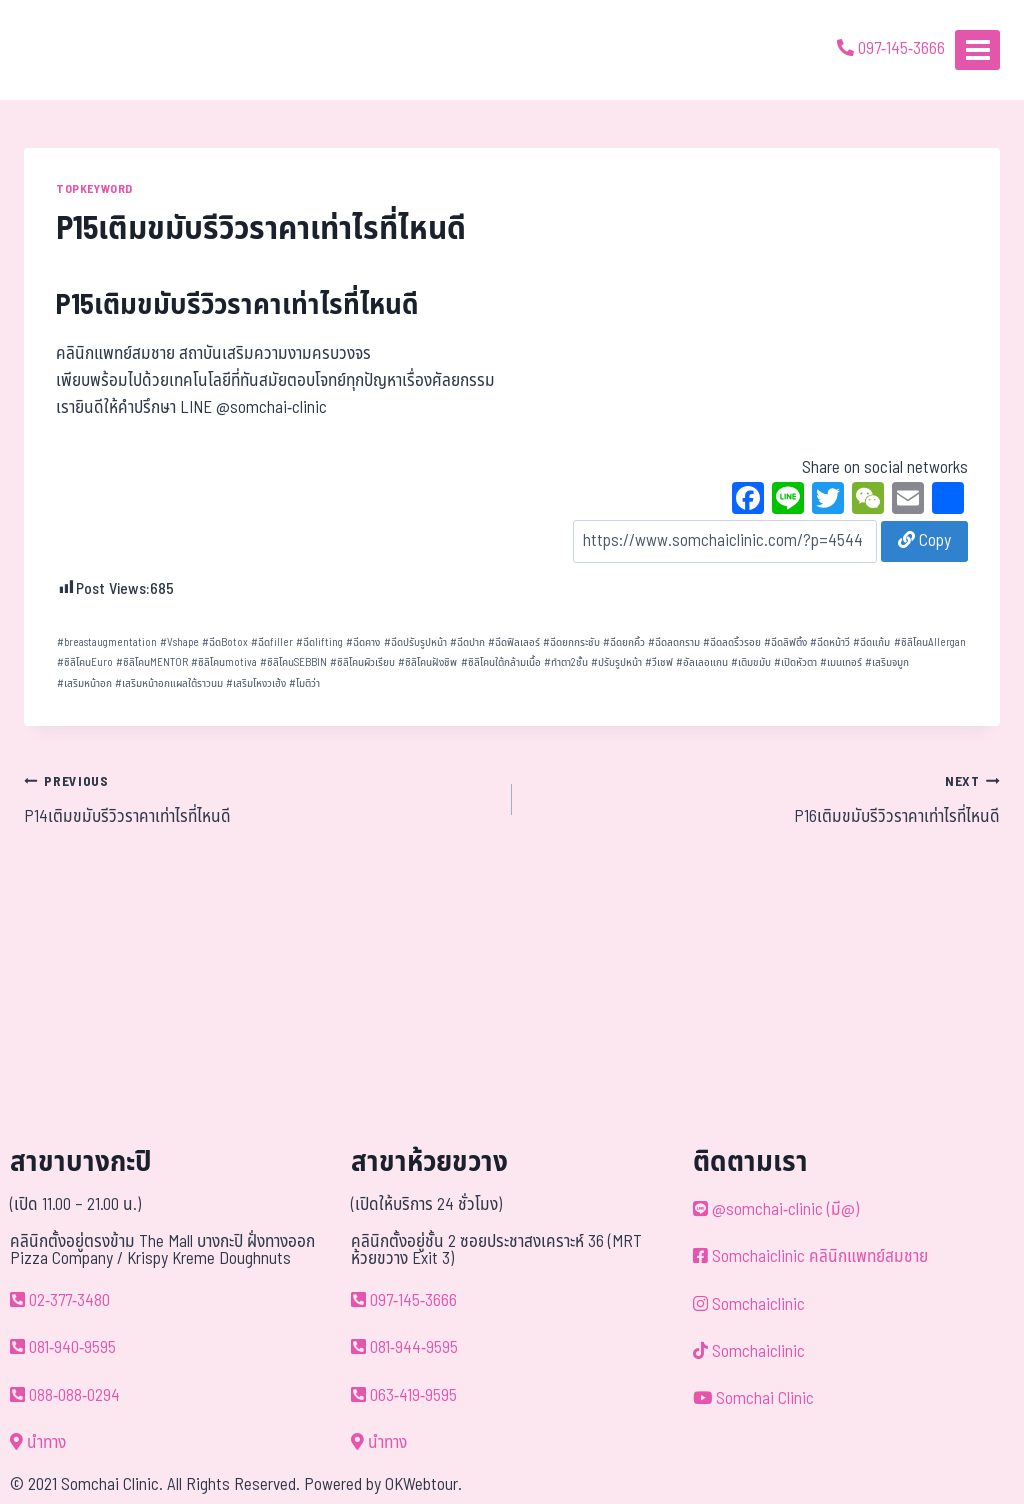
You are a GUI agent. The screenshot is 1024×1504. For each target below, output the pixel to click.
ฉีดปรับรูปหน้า (415, 642)
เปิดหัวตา (795, 662)
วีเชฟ (659, 662)
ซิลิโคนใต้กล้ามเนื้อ (501, 662)
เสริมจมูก (887, 662)
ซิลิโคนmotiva (224, 662)
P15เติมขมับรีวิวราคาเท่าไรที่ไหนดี (237, 305)
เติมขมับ (751, 662)
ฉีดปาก (467, 642)
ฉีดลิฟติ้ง (785, 642)
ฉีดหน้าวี (830, 642)
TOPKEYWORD (94, 189)
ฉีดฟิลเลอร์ (514, 642)
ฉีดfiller (272, 642)
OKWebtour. (423, 1485)
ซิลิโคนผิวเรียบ (362, 662)
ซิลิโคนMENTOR (152, 662)
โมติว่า (304, 683)
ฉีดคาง (363, 642)
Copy (924, 541)
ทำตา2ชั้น (566, 662)
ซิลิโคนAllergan (930, 642)
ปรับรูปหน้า (616, 662)
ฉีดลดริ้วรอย (732, 642)
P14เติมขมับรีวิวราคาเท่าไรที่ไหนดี (259, 799)
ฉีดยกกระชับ (571, 642)
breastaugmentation (107, 642)
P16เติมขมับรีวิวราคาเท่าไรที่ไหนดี (764, 799)
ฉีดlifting (319, 642)
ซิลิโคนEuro (85, 662)
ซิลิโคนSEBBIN (293, 662)
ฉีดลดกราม (674, 642)
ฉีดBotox (225, 642)
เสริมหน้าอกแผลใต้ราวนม (169, 683)
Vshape (179, 642)
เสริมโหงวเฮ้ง (256, 683)
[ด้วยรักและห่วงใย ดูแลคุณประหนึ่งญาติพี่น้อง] (72, 50)
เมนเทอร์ (841, 662)
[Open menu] (977, 49)
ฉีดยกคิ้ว (624, 642)
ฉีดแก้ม (871, 642)
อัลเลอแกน (702, 662)
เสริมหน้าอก (84, 683)
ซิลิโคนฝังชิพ (427, 662)
